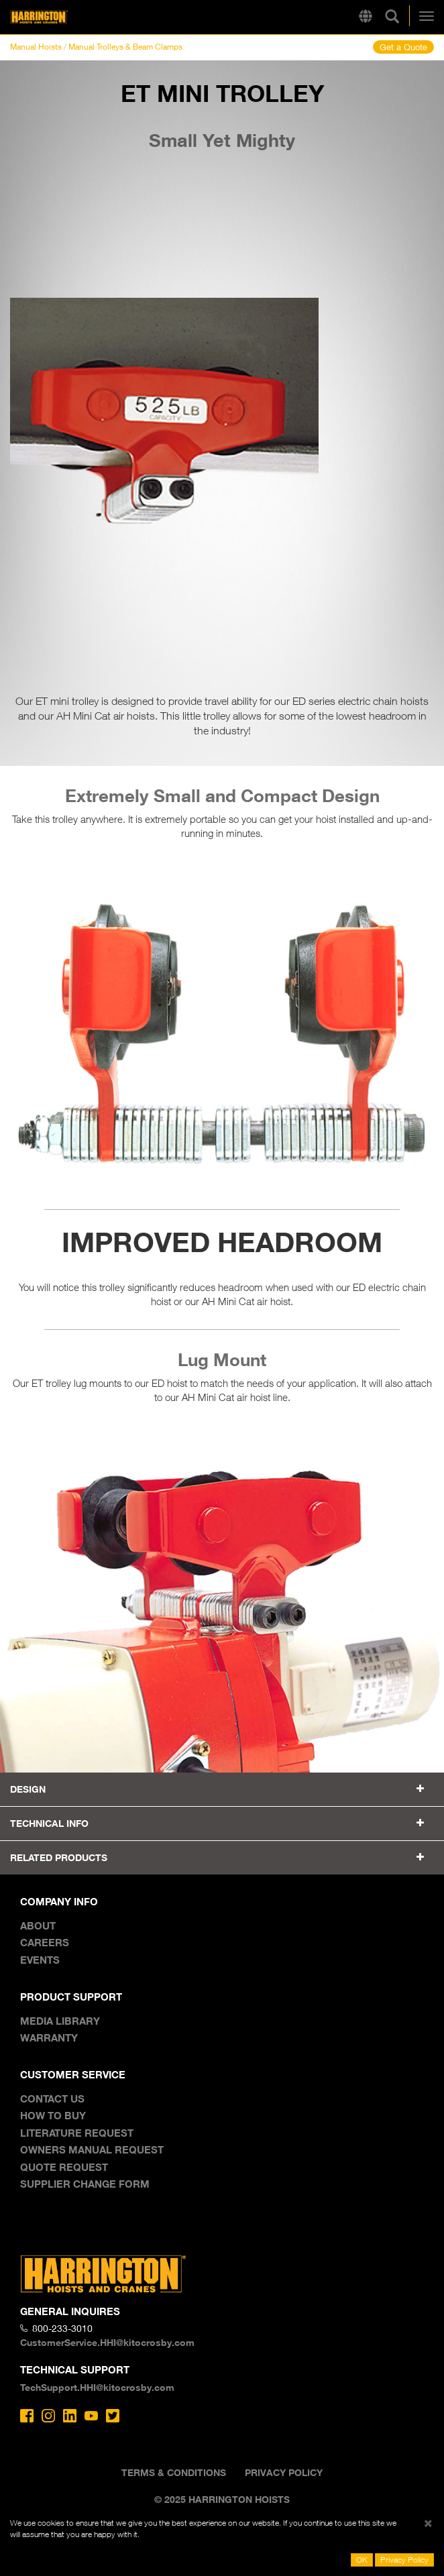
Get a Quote (403, 47)
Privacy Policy (284, 2472)
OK (362, 2559)
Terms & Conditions (173, 2472)
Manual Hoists (36, 47)
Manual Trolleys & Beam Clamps (125, 47)
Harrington (60, 17)
